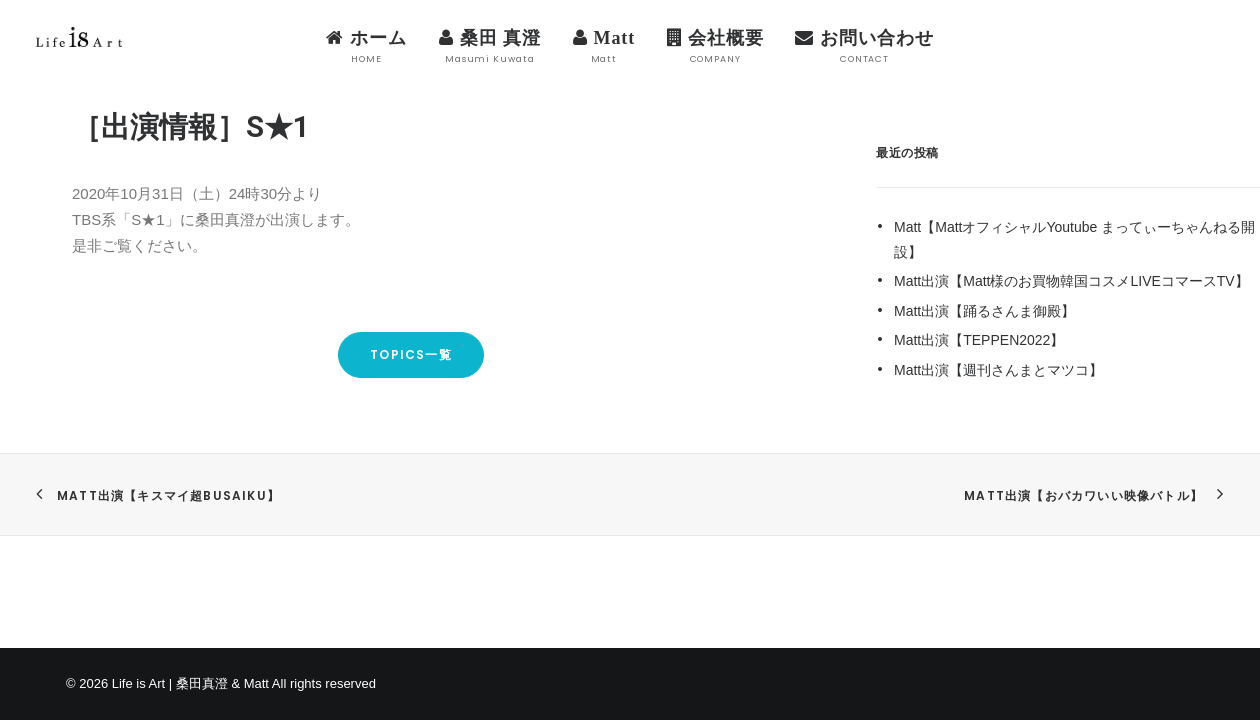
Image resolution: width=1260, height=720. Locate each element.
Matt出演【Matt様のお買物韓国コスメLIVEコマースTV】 (1071, 281)
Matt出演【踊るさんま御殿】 (984, 311)
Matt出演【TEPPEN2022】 (979, 340)
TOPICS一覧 (411, 354)
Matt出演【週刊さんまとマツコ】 (998, 370)
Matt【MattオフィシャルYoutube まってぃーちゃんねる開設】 (1074, 239)
